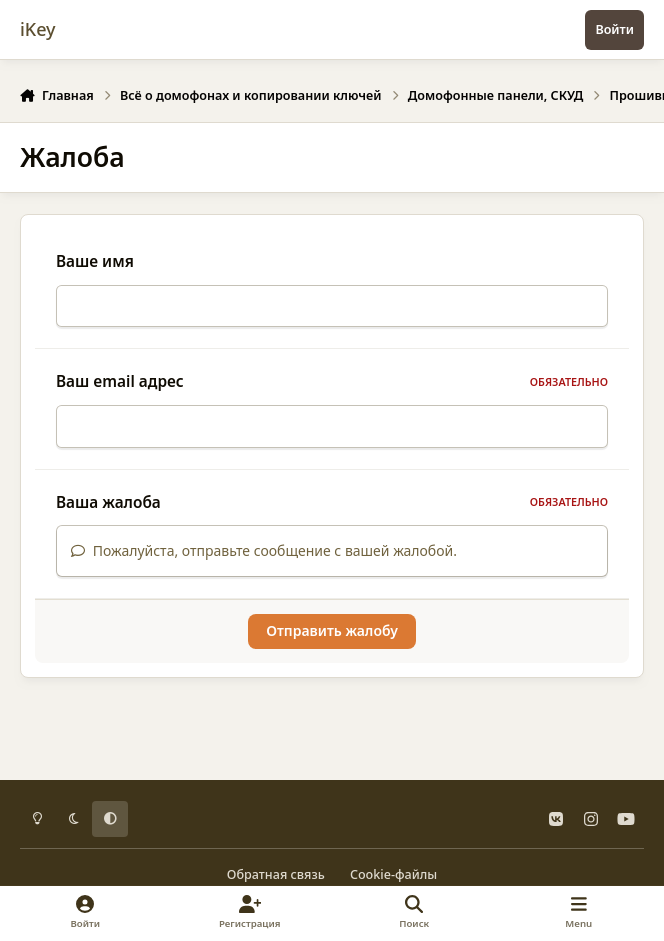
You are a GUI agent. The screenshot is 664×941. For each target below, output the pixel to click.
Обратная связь (276, 874)
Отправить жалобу (332, 642)
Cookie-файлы (393, 874)
